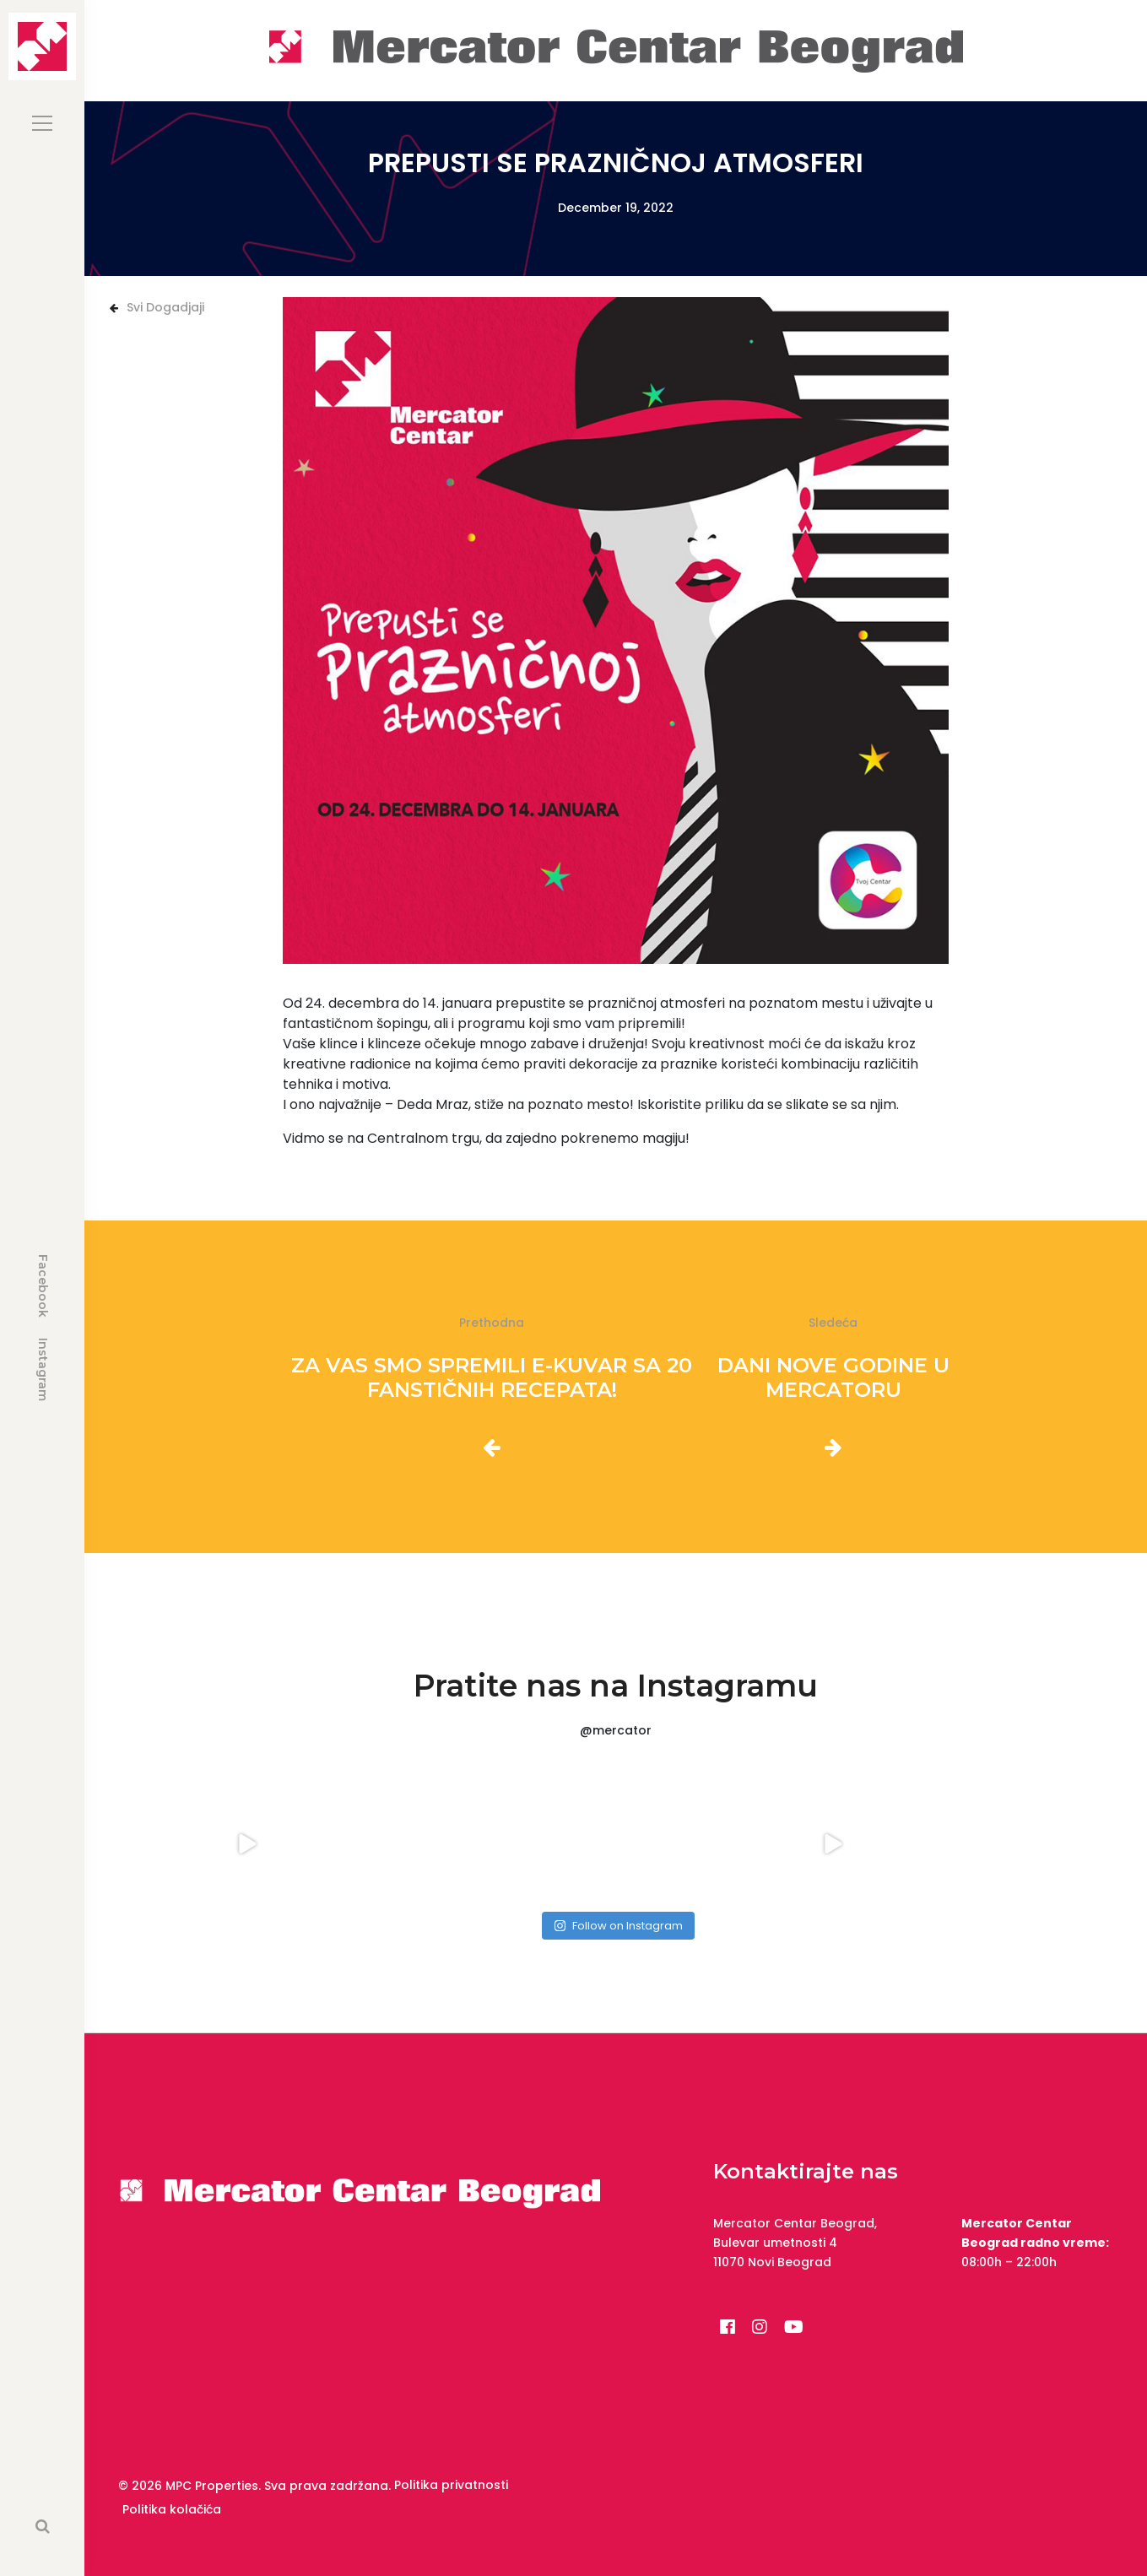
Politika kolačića (171, 2509)
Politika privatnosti (451, 2484)
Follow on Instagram (618, 1926)
